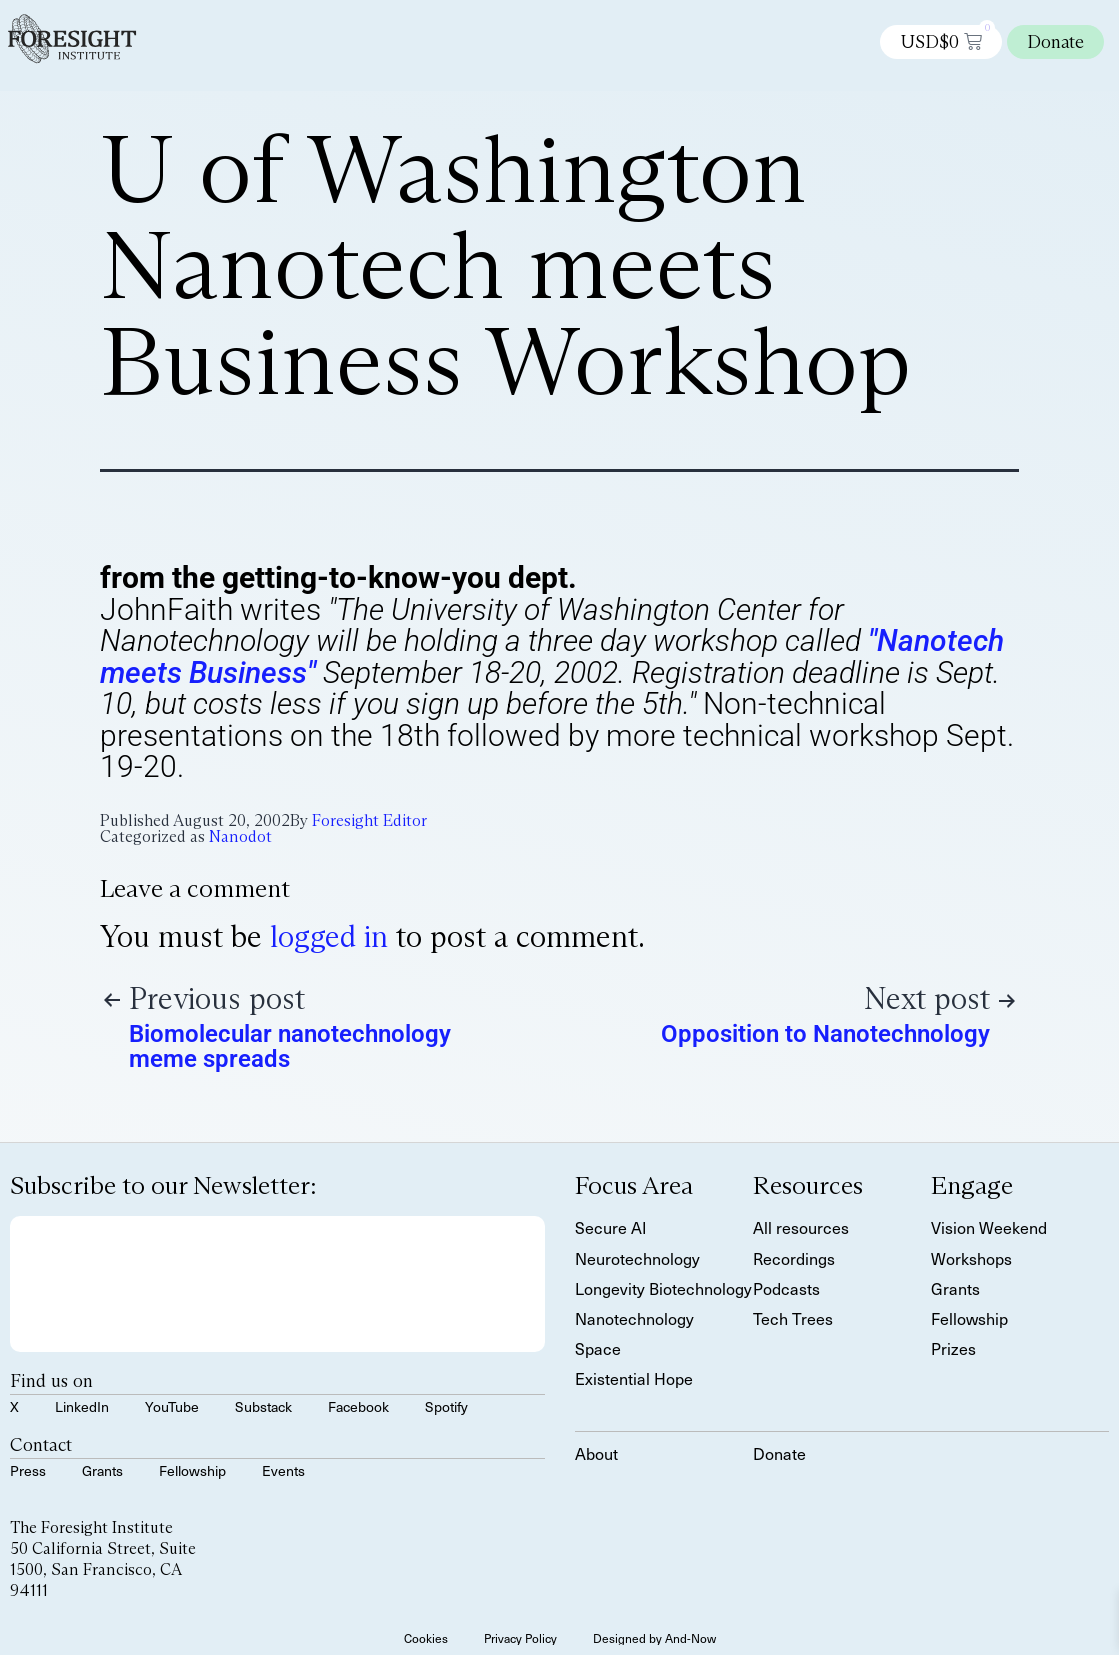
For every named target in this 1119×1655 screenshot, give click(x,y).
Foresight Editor (369, 820)
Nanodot (240, 836)
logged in (329, 936)
